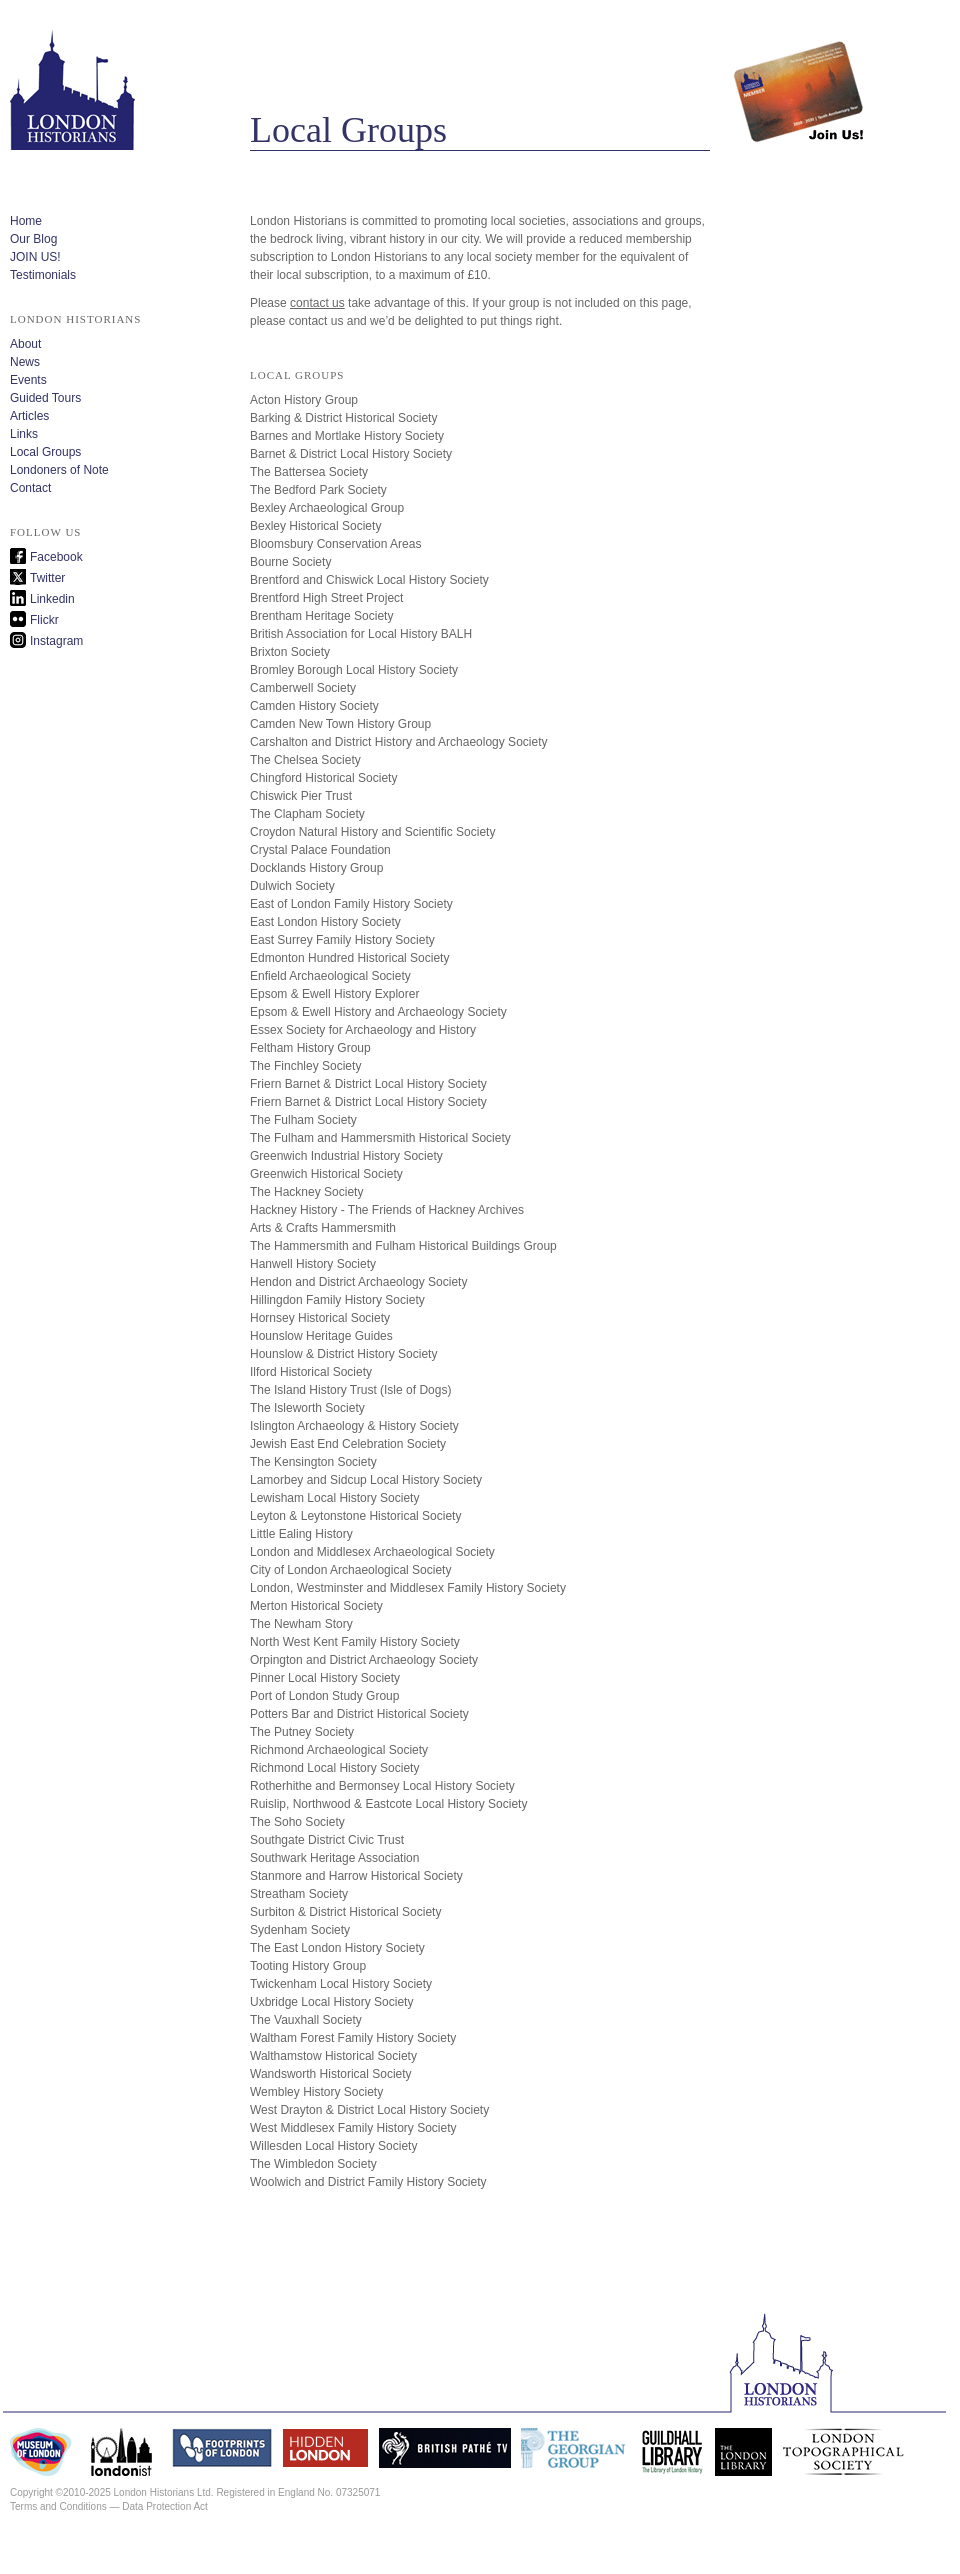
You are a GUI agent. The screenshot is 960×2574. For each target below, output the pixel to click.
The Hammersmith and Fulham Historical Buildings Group (403, 1246)
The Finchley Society (305, 1066)
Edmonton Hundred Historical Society (349, 958)
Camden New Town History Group (340, 724)
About (25, 344)
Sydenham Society (300, 1930)
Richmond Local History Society (334, 1768)
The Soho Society (297, 1822)
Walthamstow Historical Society (333, 2056)
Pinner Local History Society (325, 1678)
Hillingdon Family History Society (337, 1300)
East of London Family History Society (351, 904)
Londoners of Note (59, 470)
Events (28, 380)
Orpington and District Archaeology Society (364, 1660)
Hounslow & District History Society (343, 1354)
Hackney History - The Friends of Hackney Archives (387, 1210)
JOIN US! (35, 257)
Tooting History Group (308, 1966)
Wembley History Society (316, 2092)
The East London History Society (337, 1948)
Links (24, 434)
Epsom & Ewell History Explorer (334, 994)
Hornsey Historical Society (320, 1318)
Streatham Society (299, 1894)
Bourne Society (290, 562)
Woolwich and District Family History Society (368, 2182)
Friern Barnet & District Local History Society (368, 1084)
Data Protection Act (165, 2506)
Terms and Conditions (58, 2506)
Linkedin (52, 599)
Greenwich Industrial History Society (346, 1156)
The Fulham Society (303, 1120)
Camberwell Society (303, 688)
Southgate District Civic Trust (327, 1840)
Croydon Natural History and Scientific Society (372, 832)
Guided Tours (45, 398)
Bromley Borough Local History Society (354, 670)
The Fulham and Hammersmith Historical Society (380, 1138)
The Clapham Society (307, 814)
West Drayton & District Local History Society (369, 2110)
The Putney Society (302, 1732)
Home (26, 221)
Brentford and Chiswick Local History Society (369, 580)
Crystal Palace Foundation (320, 850)
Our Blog (33, 239)
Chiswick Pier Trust (301, 796)
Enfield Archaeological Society (330, 976)
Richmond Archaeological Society (339, 1750)
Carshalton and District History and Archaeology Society (398, 742)
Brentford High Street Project (326, 598)
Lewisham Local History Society (334, 1498)
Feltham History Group (310, 1048)
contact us (317, 303)
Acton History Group (304, 400)
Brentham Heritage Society (321, 616)
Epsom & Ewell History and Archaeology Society (378, 1012)
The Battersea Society (309, 472)
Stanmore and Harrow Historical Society (356, 1876)
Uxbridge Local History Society (331, 2002)
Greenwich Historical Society (326, 1174)
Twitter (47, 578)
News (25, 362)
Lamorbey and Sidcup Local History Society (366, 1480)
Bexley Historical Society (315, 526)
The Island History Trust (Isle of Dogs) (350, 1390)
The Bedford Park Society (318, 490)
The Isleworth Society (307, 1408)
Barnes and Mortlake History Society (347, 436)
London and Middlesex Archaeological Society (372, 1552)
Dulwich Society (292, 886)
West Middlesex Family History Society (353, 2128)
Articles (29, 416)
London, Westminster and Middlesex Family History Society (408, 1588)
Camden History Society (314, 706)
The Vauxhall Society (306, 2020)
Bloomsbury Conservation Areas (335, 544)
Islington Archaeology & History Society (354, 1426)
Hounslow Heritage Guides (321, 1336)
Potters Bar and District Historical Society (359, 1714)
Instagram (56, 641)
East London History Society (325, 922)
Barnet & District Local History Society (351, 454)
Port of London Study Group (324, 1696)
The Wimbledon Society (313, 2164)
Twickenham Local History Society (341, 1984)
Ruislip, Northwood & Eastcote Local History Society (388, 1804)
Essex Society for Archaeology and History (363, 1030)
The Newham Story (301, 1624)
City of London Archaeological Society (350, 1570)
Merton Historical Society (316, 1606)
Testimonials (43, 275)
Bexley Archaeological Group (327, 508)
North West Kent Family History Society (355, 1642)
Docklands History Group (316, 868)
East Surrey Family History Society (342, 940)
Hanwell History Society (313, 1264)
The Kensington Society (313, 1462)
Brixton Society (290, 652)
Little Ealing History (301, 1534)
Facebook (56, 557)
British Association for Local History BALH (361, 634)
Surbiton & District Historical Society (345, 1912)
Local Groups (45, 452)
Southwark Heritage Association (334, 1858)
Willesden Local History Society (333, 2146)
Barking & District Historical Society (343, 418)
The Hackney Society (306, 1192)
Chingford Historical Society (323, 778)
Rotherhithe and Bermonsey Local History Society (382, 1786)
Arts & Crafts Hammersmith (323, 1228)
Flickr (44, 620)
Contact (30, 488)
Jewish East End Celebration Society (348, 1444)
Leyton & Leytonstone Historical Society (355, 1516)
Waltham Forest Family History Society (353, 2038)
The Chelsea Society (305, 760)
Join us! (800, 75)
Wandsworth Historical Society (331, 2074)
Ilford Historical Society (311, 1372)
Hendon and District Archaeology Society (358, 1282)
